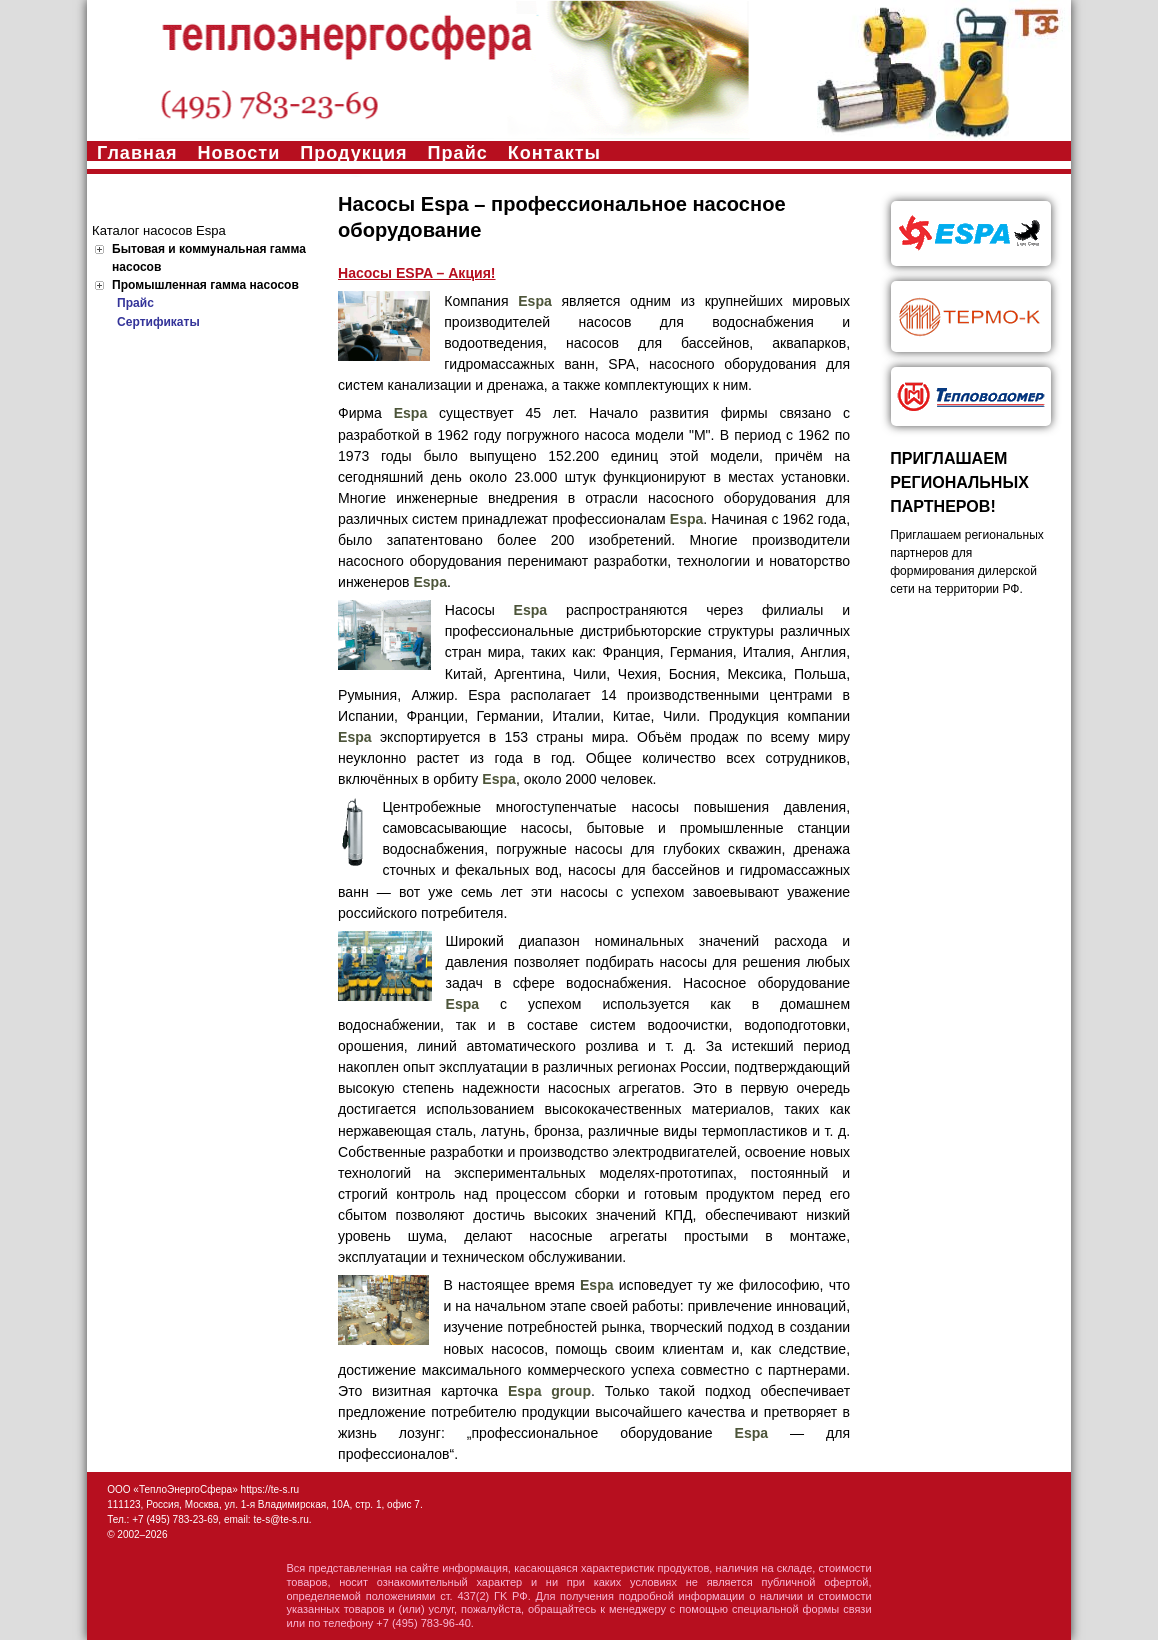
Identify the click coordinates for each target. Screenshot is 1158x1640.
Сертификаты (158, 322)
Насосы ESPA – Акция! (417, 273)
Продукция (353, 153)
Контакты (554, 153)
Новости (239, 153)
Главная (137, 153)
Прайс (458, 153)
